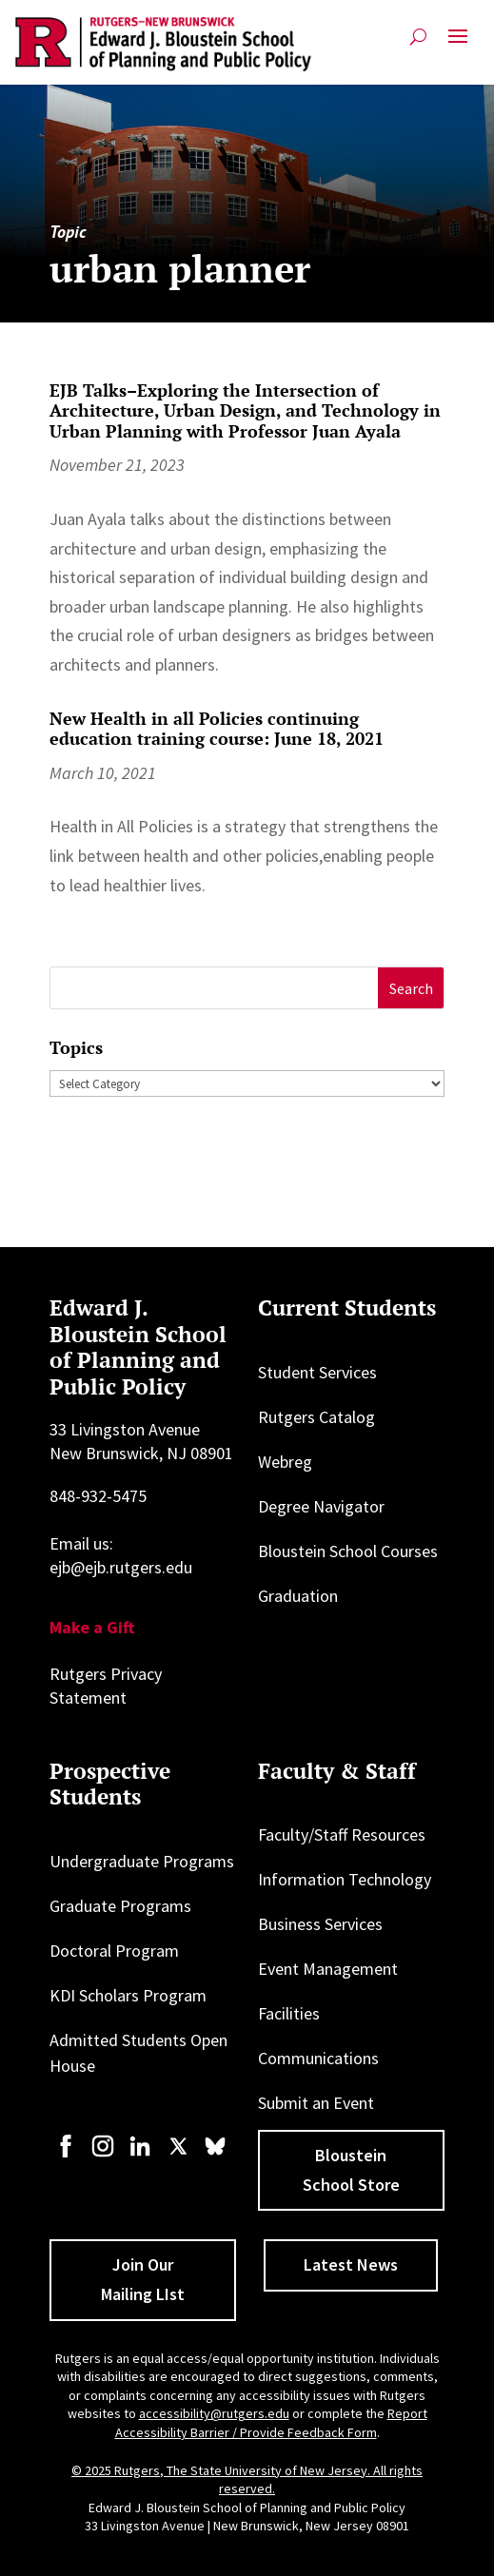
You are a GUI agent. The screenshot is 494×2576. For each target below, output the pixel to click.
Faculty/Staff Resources (341, 1834)
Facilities (289, 2013)
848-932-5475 (98, 1496)
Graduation (298, 1596)
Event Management (328, 1969)
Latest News (351, 2264)
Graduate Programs (120, 1906)
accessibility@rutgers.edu (214, 2413)
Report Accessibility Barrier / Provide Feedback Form (271, 2423)
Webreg (285, 1462)
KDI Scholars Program (128, 1995)
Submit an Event (316, 2103)
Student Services (317, 1372)
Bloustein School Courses (348, 1551)
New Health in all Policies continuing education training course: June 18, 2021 (216, 729)
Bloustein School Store (351, 2169)
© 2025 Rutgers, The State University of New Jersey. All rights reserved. (247, 2480)
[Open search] (418, 37)
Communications (318, 2058)
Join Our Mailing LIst (143, 2279)
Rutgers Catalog (316, 1417)
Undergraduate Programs (141, 1861)
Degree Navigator (321, 1506)
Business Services (320, 1924)
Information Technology (344, 1879)
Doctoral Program (114, 1950)
